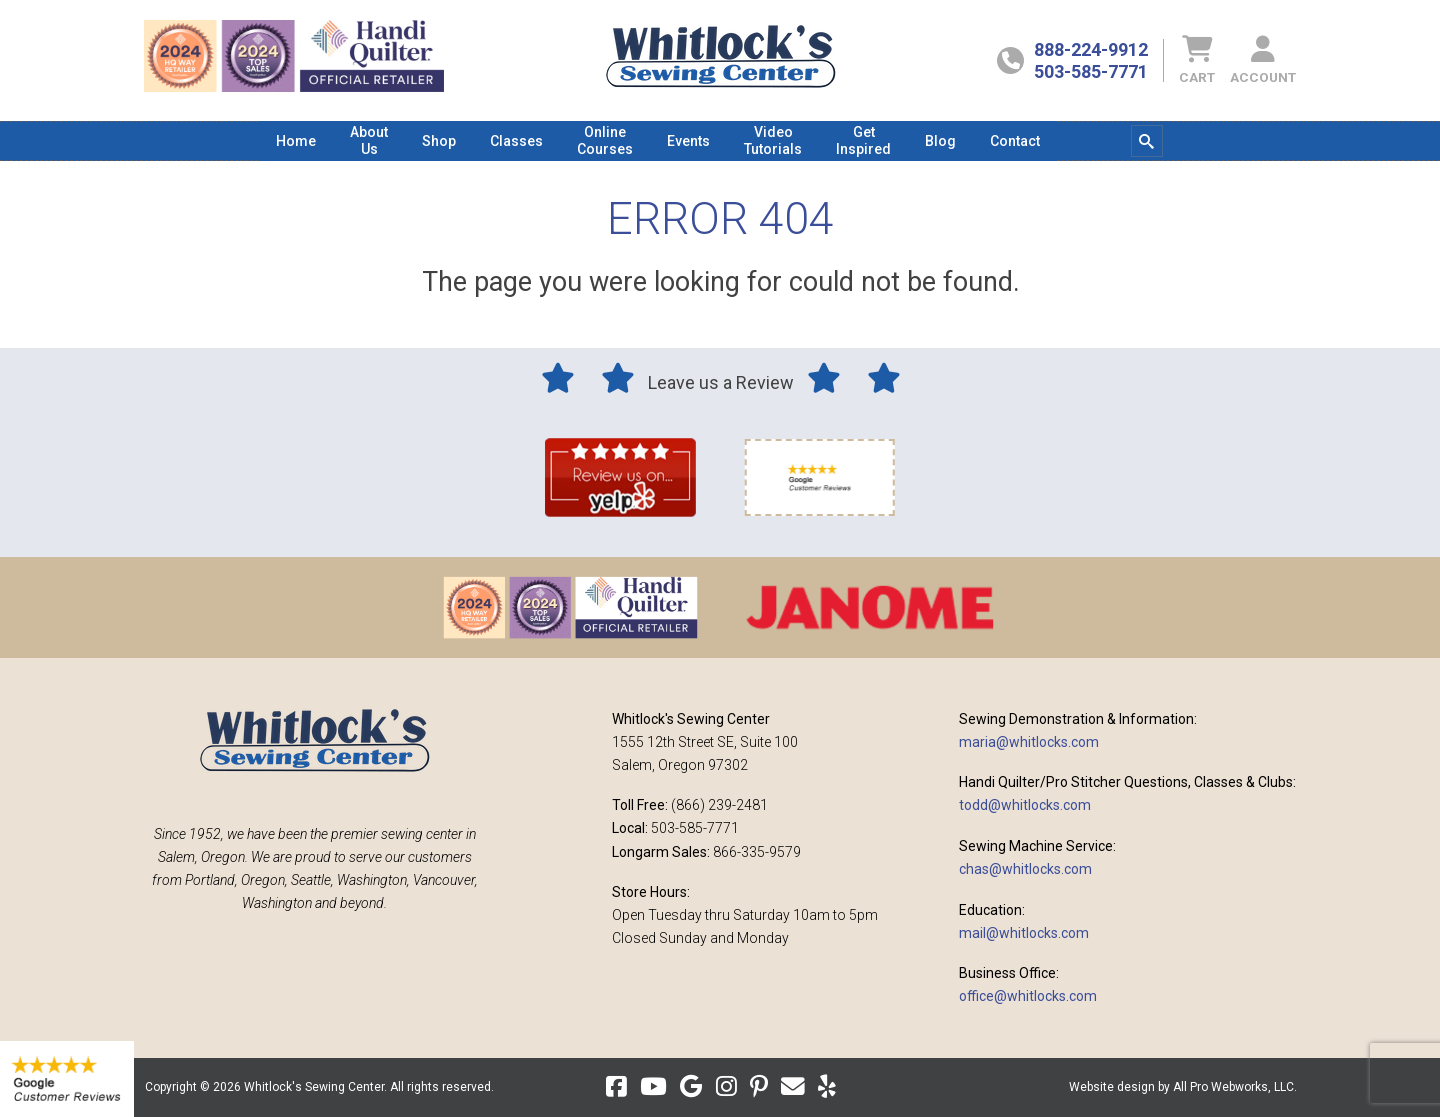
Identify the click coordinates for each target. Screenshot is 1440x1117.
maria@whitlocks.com (1029, 742)
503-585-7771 (1091, 71)
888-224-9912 (1091, 49)
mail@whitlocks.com (1024, 933)
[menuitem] (296, 141)
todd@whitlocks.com (1025, 805)
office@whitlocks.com (1028, 996)
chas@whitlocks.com (1025, 869)
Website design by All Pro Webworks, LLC (1181, 1087)
